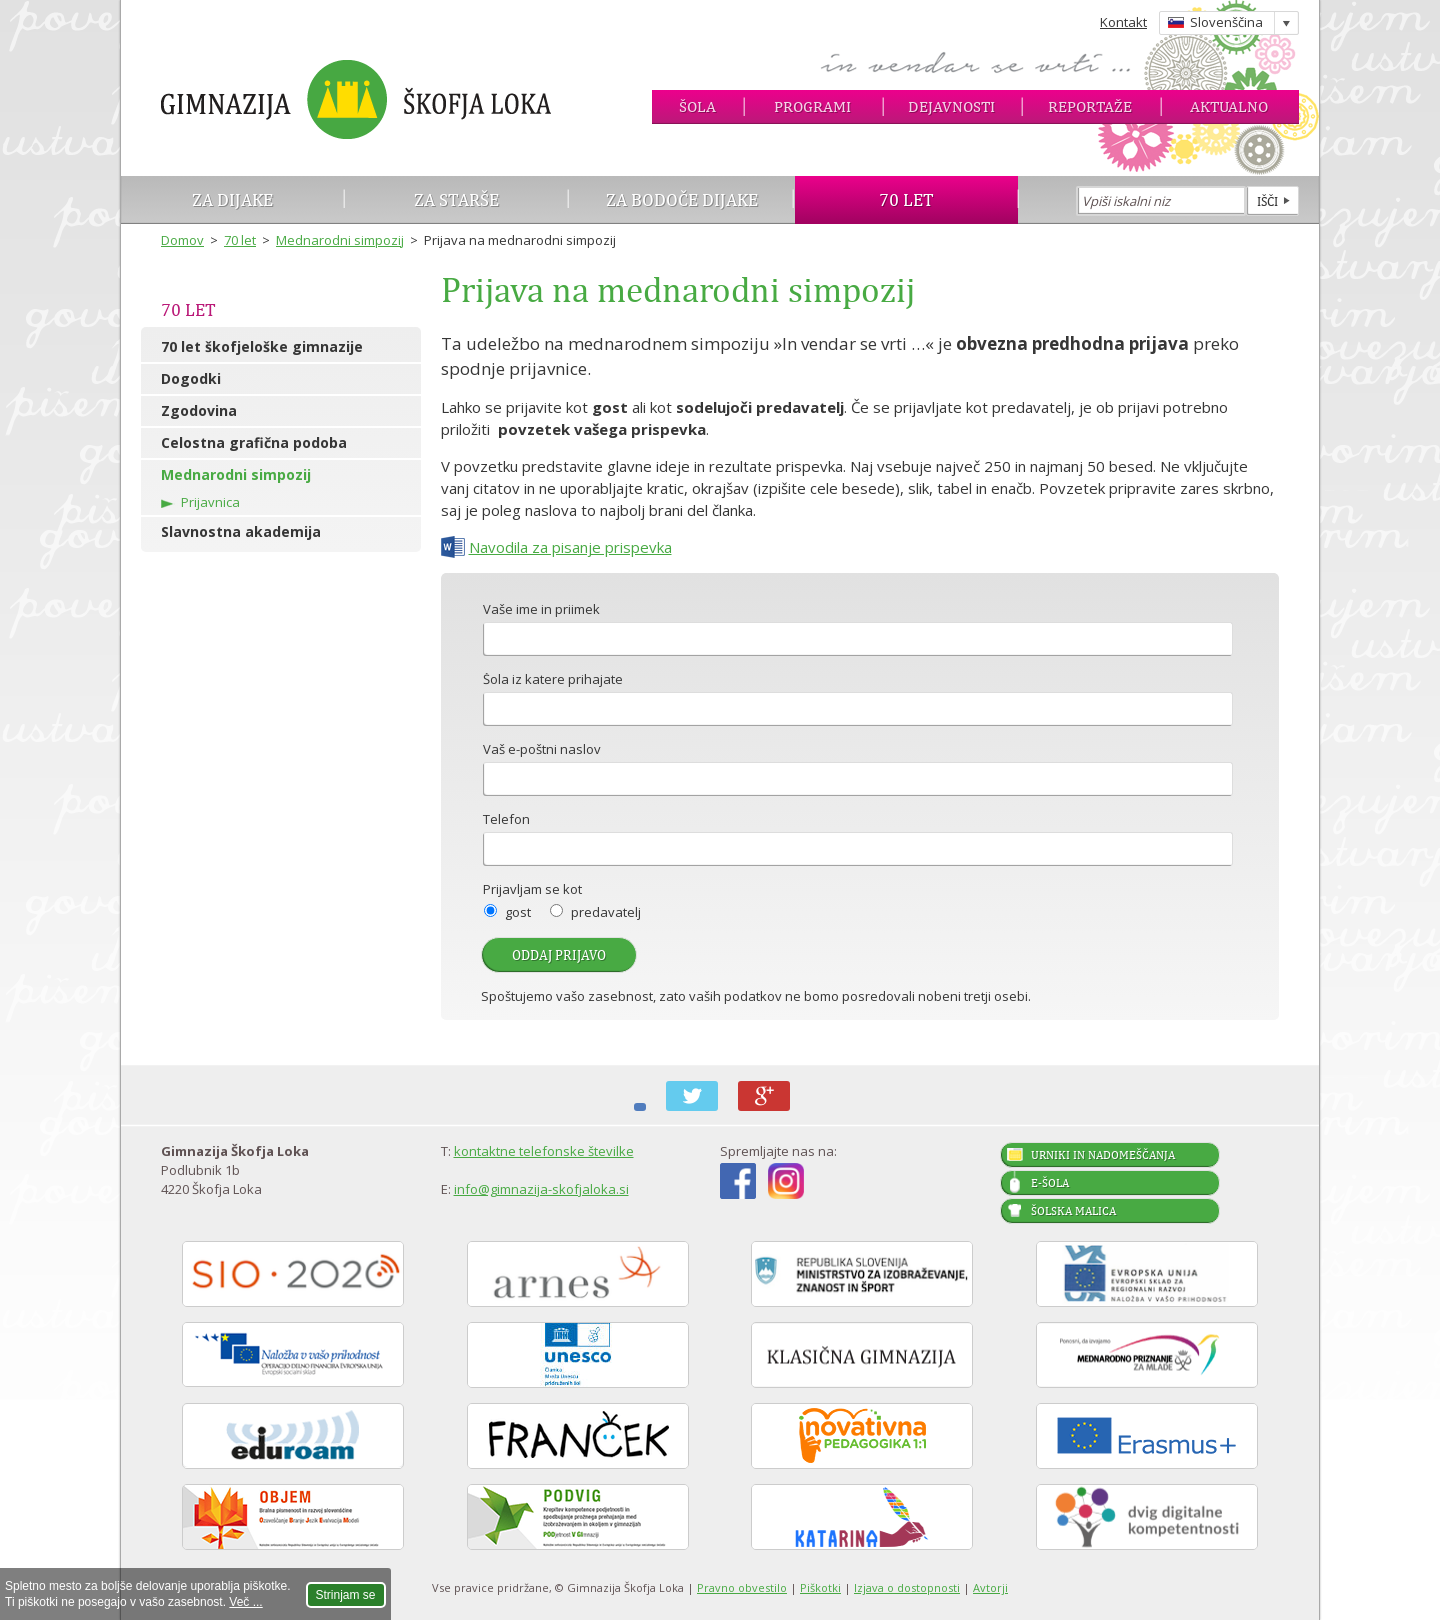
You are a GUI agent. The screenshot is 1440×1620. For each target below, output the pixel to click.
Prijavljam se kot (532, 890)
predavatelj (606, 912)
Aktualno (1229, 106)
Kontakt (1123, 22)
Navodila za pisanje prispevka (570, 547)
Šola (697, 106)
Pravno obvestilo (742, 1587)
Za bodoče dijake (682, 199)
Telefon (506, 820)
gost (518, 912)
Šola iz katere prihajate (553, 680)
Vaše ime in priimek (541, 610)
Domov (182, 240)
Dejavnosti (951, 106)
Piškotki (820, 1587)
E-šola (1050, 1183)
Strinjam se (346, 1595)
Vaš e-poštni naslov (542, 750)
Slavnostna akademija (241, 531)
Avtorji (990, 1587)
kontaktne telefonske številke (544, 1151)
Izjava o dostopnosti (907, 1587)
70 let (906, 199)
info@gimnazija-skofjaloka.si (541, 1189)
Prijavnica (210, 502)
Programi (812, 106)
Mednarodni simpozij (340, 240)
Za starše (456, 199)
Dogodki (191, 378)
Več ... (245, 1602)
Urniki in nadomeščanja (1103, 1155)
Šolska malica (1073, 1211)
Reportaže (1090, 106)
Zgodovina (199, 410)
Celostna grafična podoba (254, 442)
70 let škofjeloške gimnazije (262, 346)
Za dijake (232, 199)
